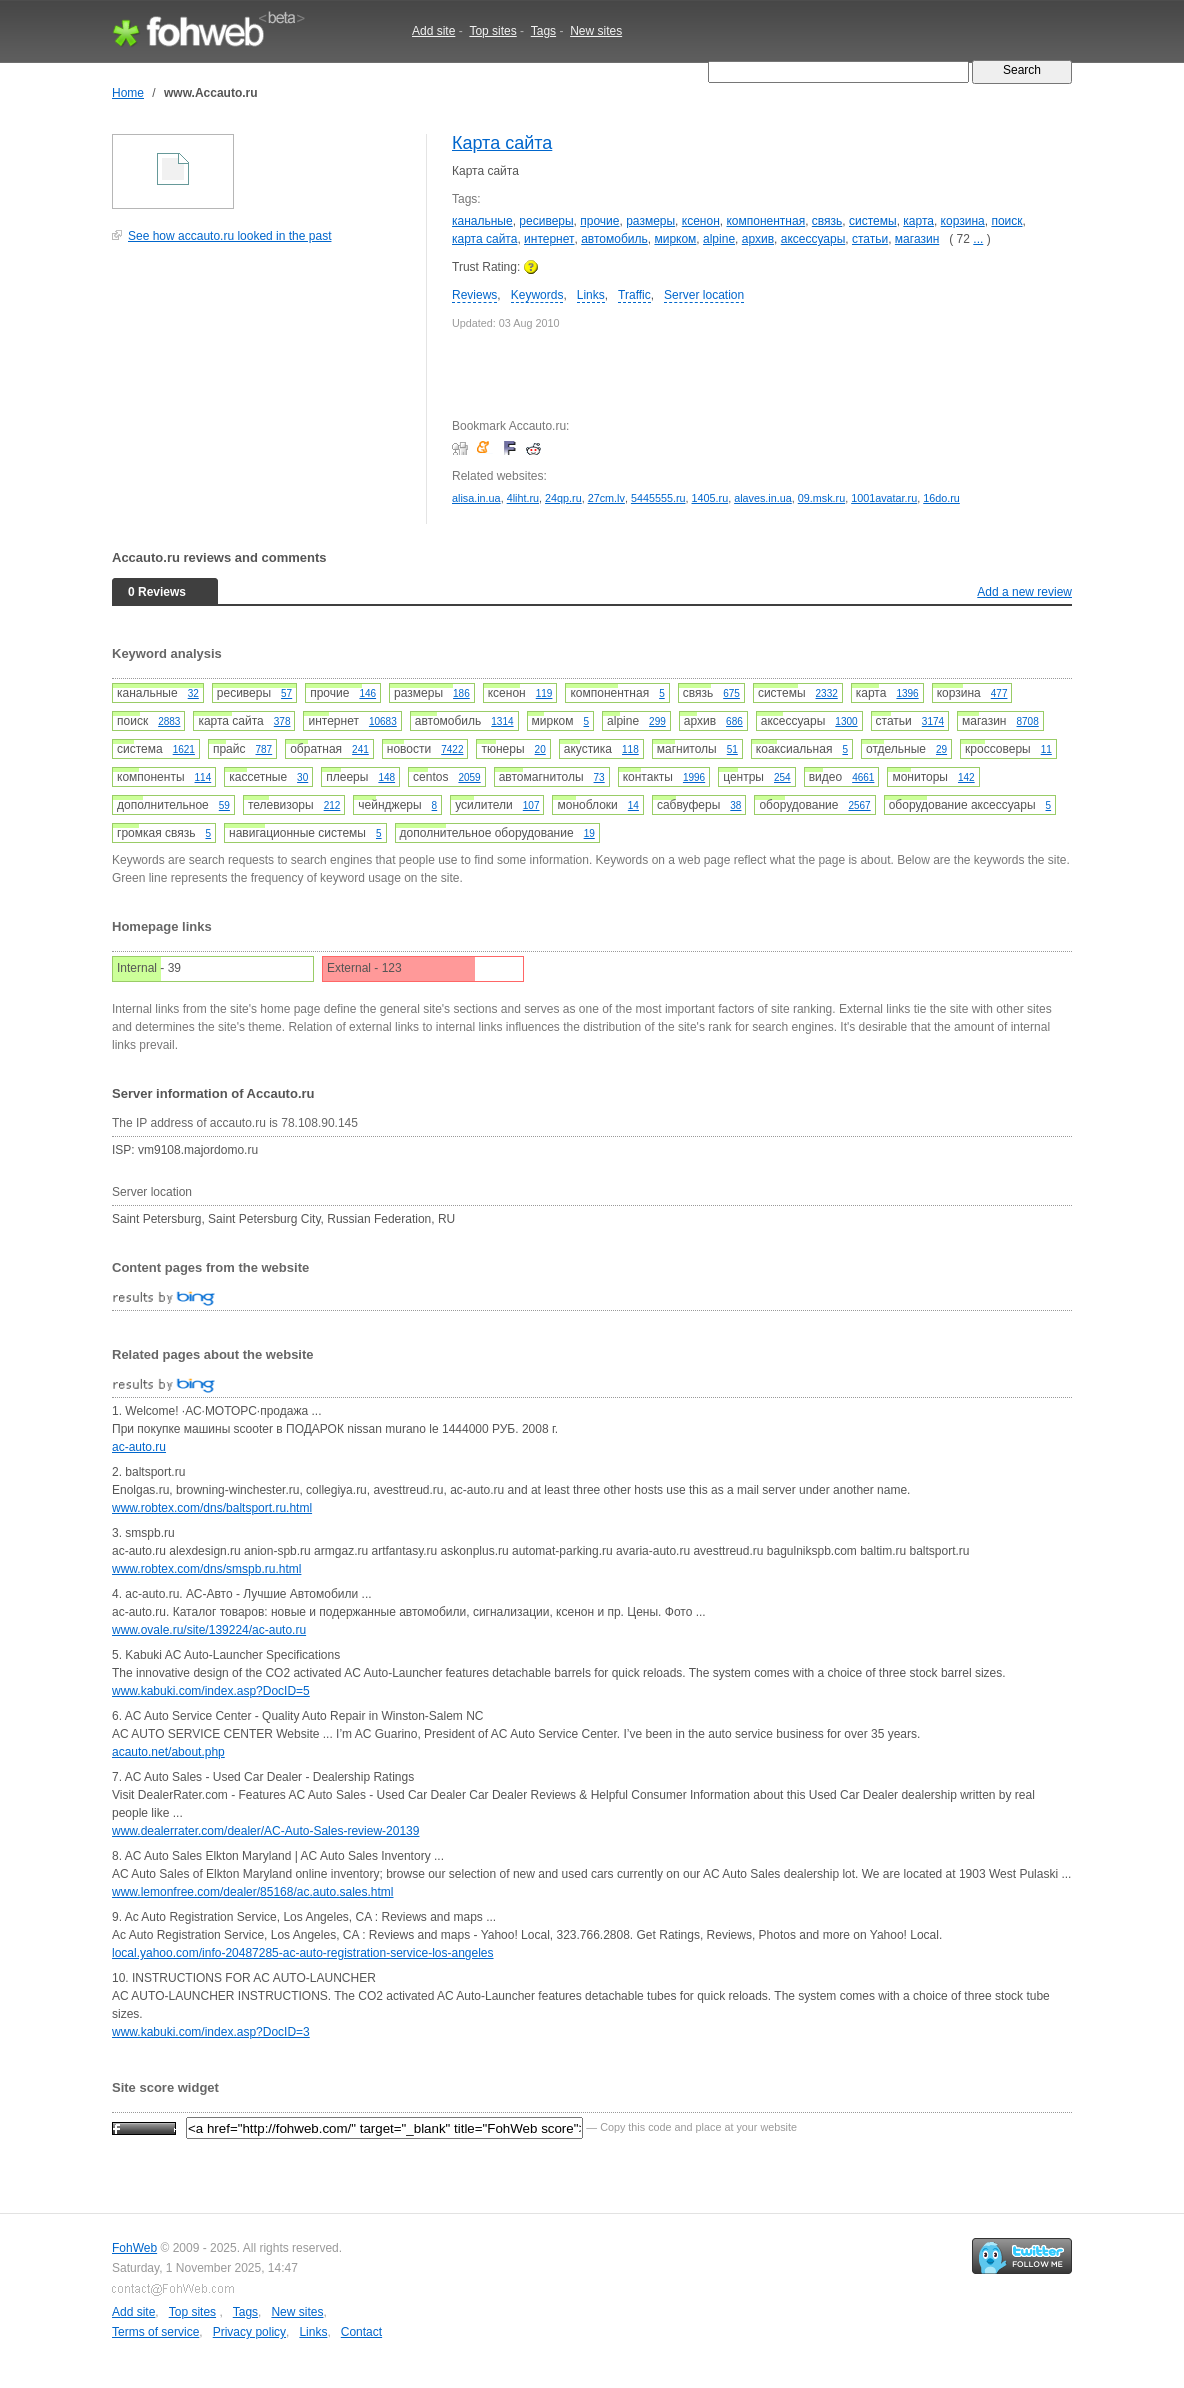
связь (827, 221)
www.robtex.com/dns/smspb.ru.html (206, 1569)
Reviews (474, 295)
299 (657, 721)
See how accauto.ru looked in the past (229, 236)
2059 (469, 777)
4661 (863, 777)
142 (966, 777)
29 (941, 749)
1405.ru (710, 498)
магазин (917, 239)
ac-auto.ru (139, 1447)
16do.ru (941, 498)
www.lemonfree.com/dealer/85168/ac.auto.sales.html (252, 1892)
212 (332, 805)
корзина (963, 221)
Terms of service (155, 2332)
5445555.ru (658, 498)
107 (531, 805)
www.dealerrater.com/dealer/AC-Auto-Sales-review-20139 (265, 1831)
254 (782, 777)
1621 (184, 749)
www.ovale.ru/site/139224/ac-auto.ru (209, 1630)
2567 (859, 805)
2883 (169, 721)
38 (735, 805)
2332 (827, 693)
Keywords (537, 295)
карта (918, 221)
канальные (482, 221)
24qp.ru (563, 498)
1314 (502, 721)
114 (203, 777)
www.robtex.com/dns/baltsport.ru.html (212, 1508)
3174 (933, 721)
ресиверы (546, 221)
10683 (383, 721)
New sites (596, 31)
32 (193, 693)
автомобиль (614, 239)
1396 (907, 693)
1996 (694, 777)
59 (224, 805)
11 (1046, 749)
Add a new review (1024, 592)
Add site (433, 31)
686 (734, 721)
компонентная (765, 221)
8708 (1028, 721)
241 (360, 749)
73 (599, 777)
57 (286, 693)
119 (544, 693)
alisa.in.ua (476, 498)
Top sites (492, 31)
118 (630, 749)
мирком (675, 239)
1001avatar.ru (884, 498)
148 (386, 777)
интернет (549, 239)
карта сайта (484, 239)
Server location (704, 295)
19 (589, 833)
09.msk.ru (821, 498)
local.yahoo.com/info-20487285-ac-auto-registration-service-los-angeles (303, 1953)
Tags (543, 31)
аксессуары (813, 239)
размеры (650, 221)
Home (128, 93)
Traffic (634, 295)
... (978, 239)
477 (999, 693)
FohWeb (134, 2248)
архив (758, 239)
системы (873, 221)
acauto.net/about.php (168, 1752)
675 (731, 693)
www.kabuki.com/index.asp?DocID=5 (211, 1691)
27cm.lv (606, 498)
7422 (452, 749)
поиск (1006, 221)
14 (633, 805)
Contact (361, 2332)
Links (591, 295)
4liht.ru (523, 498)
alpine (719, 239)
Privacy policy (249, 2332)
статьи (870, 239)
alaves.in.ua (763, 498)
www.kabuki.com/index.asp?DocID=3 (211, 2032)
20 (540, 749)
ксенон (701, 221)
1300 (846, 721)
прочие (599, 221)
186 (461, 693)
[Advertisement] (262, 394)
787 (263, 749)
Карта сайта (502, 143)
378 (282, 721)
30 (302, 777)
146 (367, 693)
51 (732, 749)
